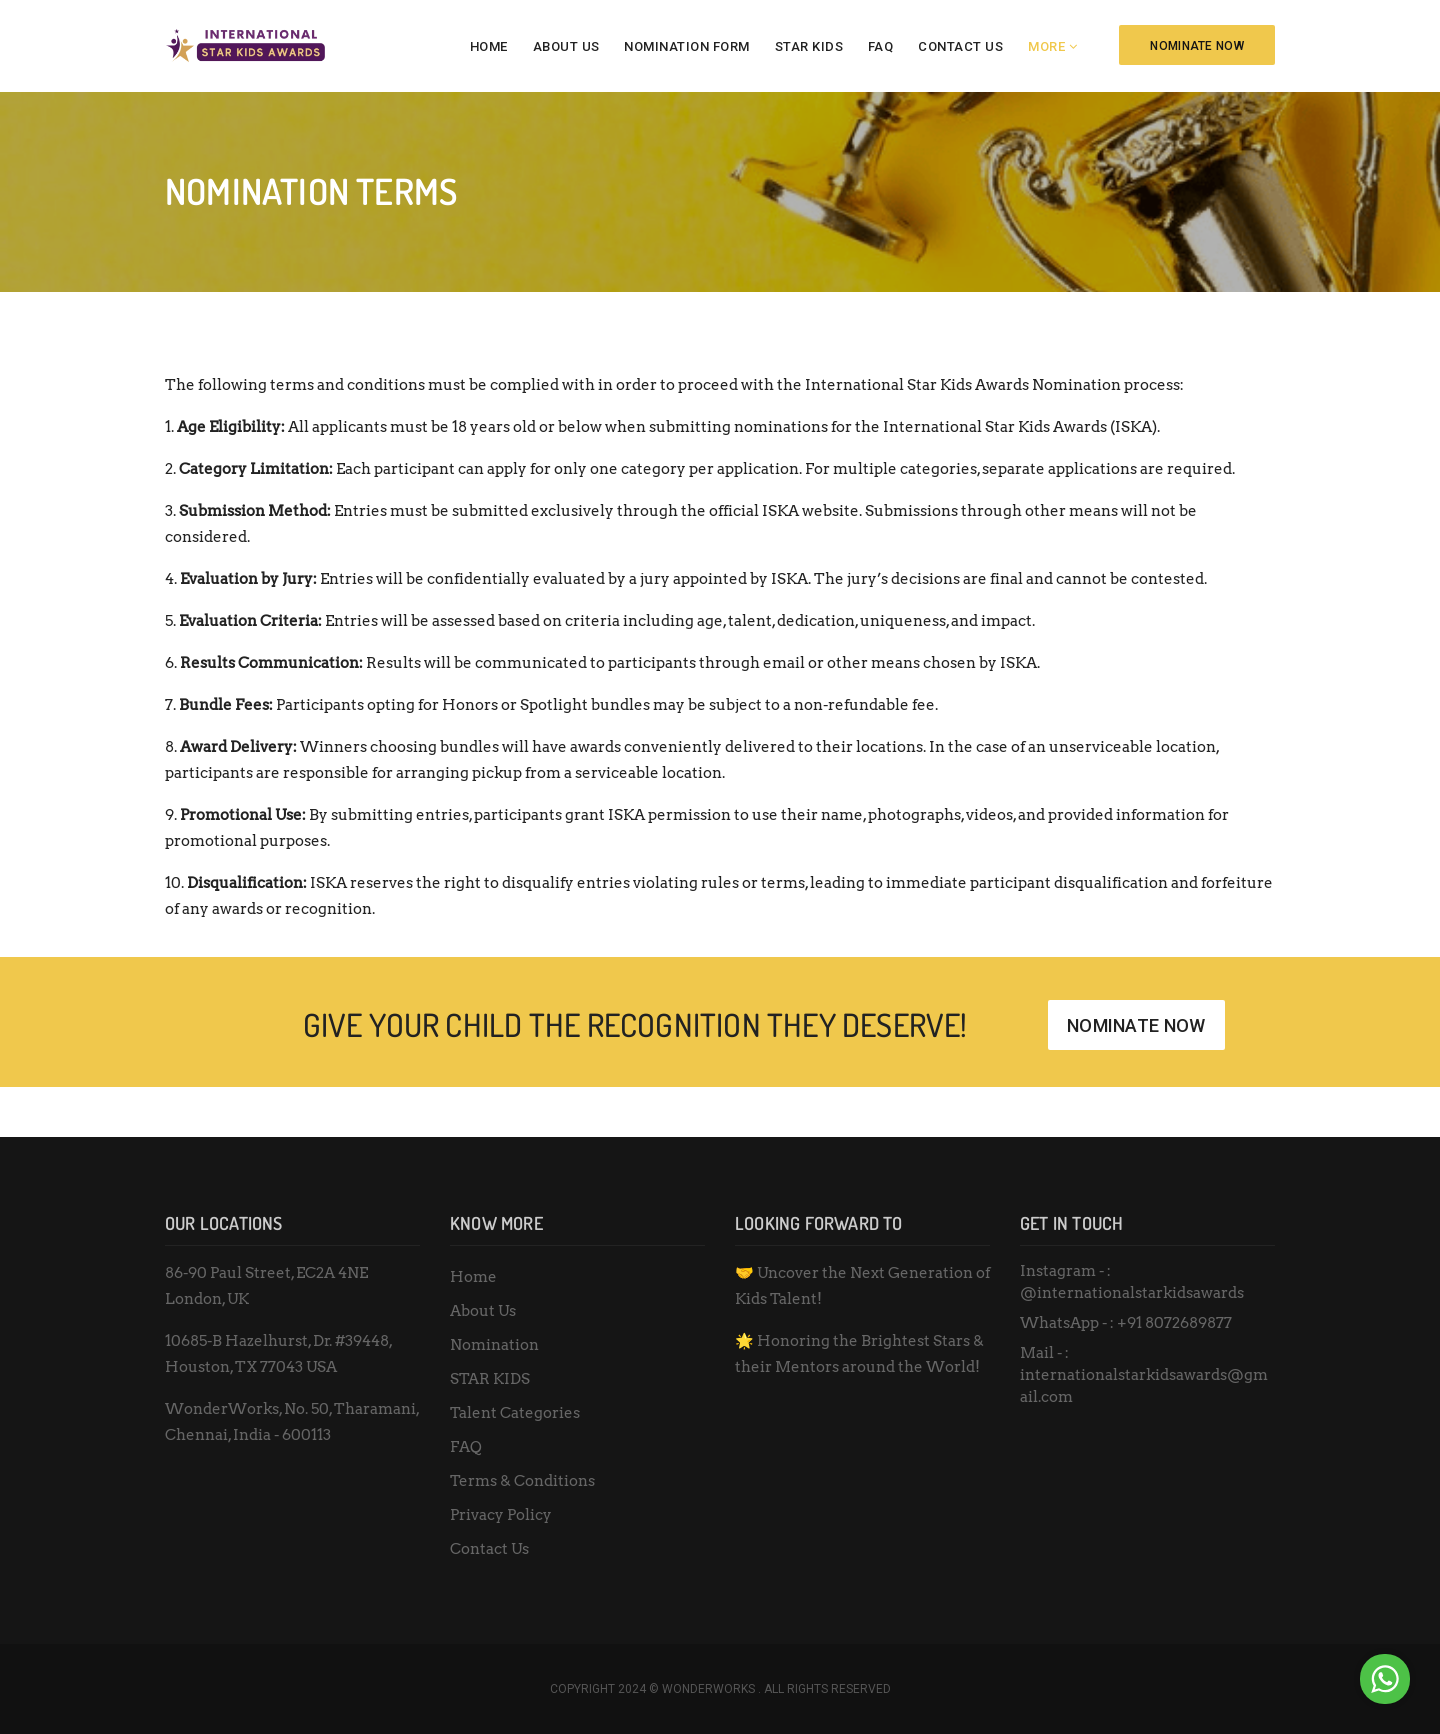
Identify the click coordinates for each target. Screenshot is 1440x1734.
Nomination (494, 1345)
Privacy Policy (501, 1515)
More (1046, 46)
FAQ (881, 46)
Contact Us (960, 46)
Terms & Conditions (522, 1481)
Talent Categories (515, 1413)
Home (489, 46)
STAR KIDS (809, 46)
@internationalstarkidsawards (1132, 1293)
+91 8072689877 (1174, 1323)
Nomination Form (687, 46)
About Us (566, 46)
